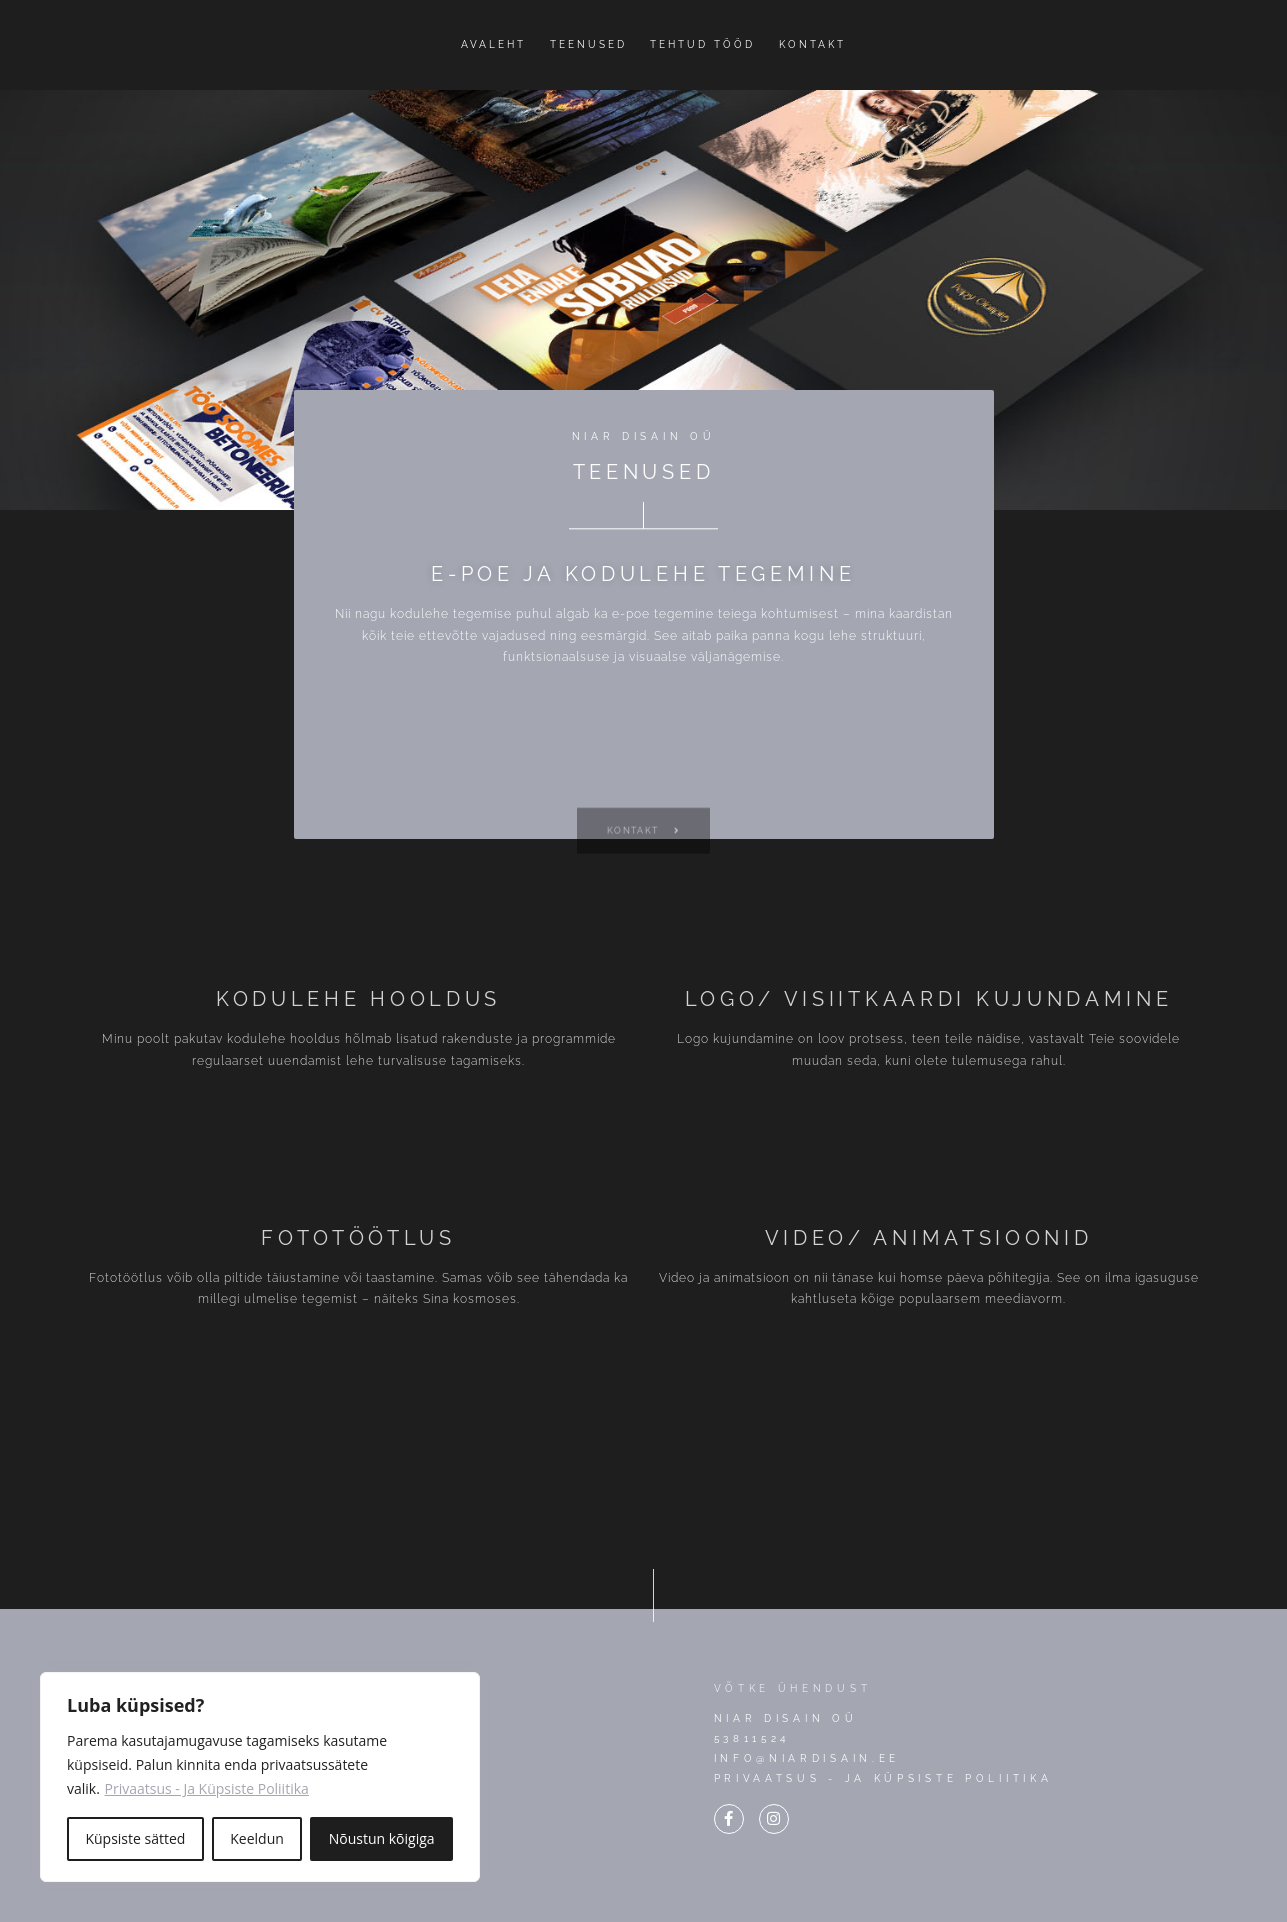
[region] (260, 1777)
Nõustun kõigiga (382, 1838)
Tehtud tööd (702, 44)
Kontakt (812, 44)
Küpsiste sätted (135, 1838)
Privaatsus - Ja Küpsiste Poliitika (207, 1788)
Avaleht (493, 44)
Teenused (588, 44)
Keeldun (257, 1838)
